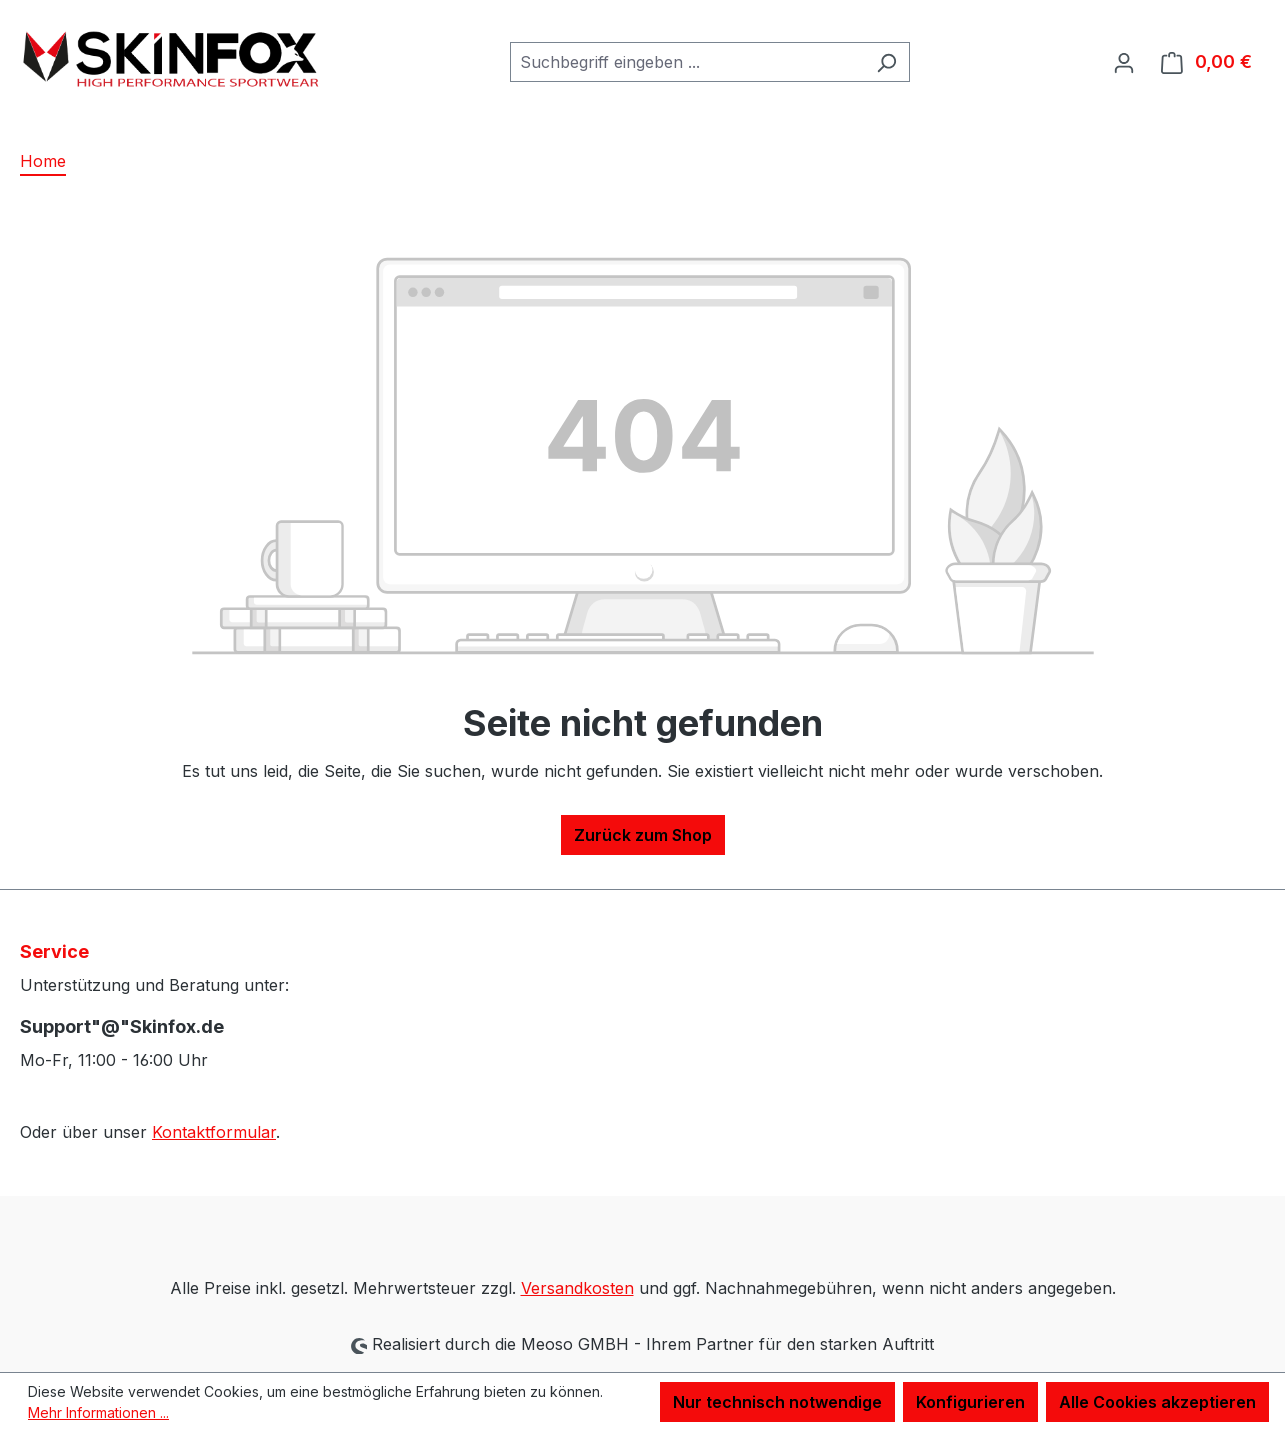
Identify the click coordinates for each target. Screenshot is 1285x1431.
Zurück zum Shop (643, 835)
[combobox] (687, 62)
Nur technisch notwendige (777, 1402)
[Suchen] (886, 62)
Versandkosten (577, 1288)
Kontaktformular (214, 1132)
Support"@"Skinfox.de (122, 1026)
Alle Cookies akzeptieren (1157, 1402)
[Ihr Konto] (1124, 62)
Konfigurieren (970, 1402)
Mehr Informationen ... (98, 1412)
